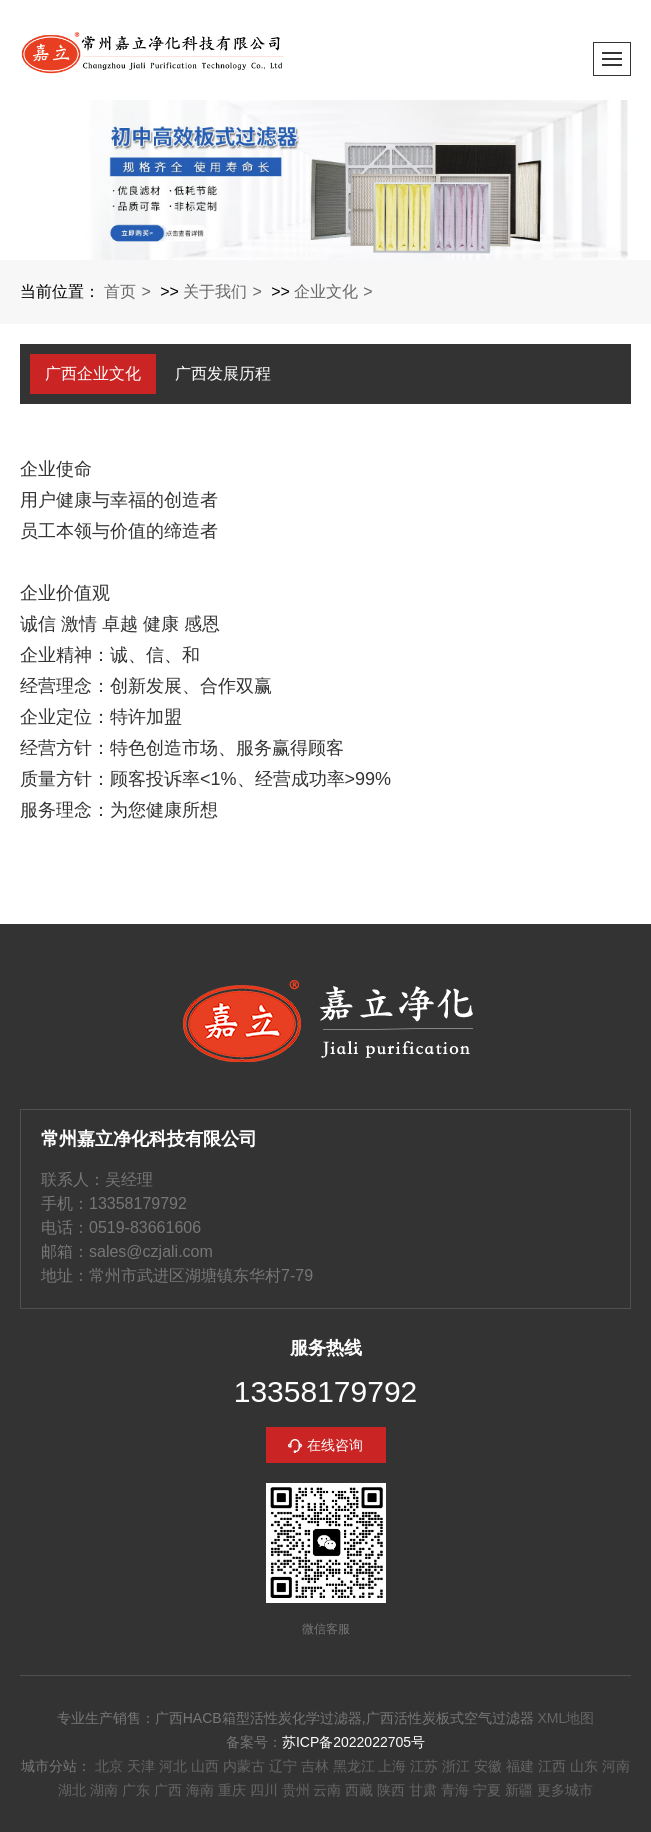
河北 (173, 1766)
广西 (168, 1790)
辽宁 (283, 1766)
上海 (392, 1766)
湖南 (104, 1790)
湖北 (72, 1790)
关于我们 (215, 291)
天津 (141, 1766)
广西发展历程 (223, 373)
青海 (455, 1790)
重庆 (232, 1790)
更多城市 (565, 1790)
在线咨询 (335, 1445)
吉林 (315, 1766)
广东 (136, 1790)
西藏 (359, 1790)
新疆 (519, 1790)
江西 (552, 1766)
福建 (520, 1766)
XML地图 (565, 1718)
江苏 (424, 1766)
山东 (584, 1766)
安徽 (488, 1766)
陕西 (391, 1790)
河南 (616, 1766)
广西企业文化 (93, 373)
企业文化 (326, 291)
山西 (205, 1766)
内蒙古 (244, 1766)
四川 (264, 1790)
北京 (109, 1766)
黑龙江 (354, 1766)
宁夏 (487, 1790)
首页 (120, 291)
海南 (200, 1790)
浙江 (456, 1766)
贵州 (296, 1790)
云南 (327, 1790)
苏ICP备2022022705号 (353, 1742)
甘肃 (423, 1790)
